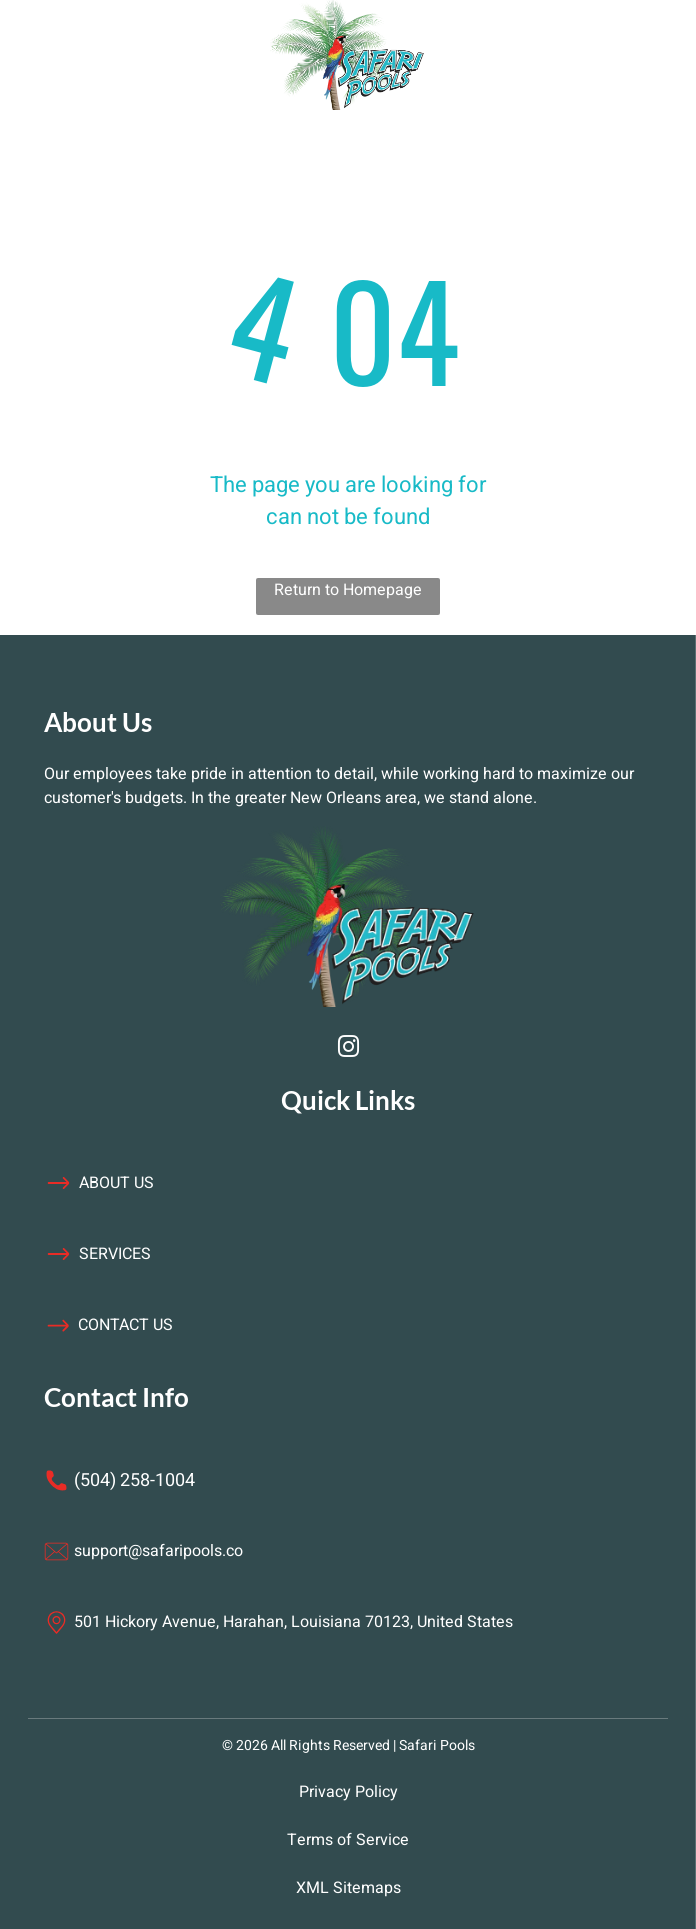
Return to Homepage (348, 590)
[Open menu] (150, 55)
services (115, 1254)
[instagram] (348, 1049)
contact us (125, 1325)
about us (116, 1183)
